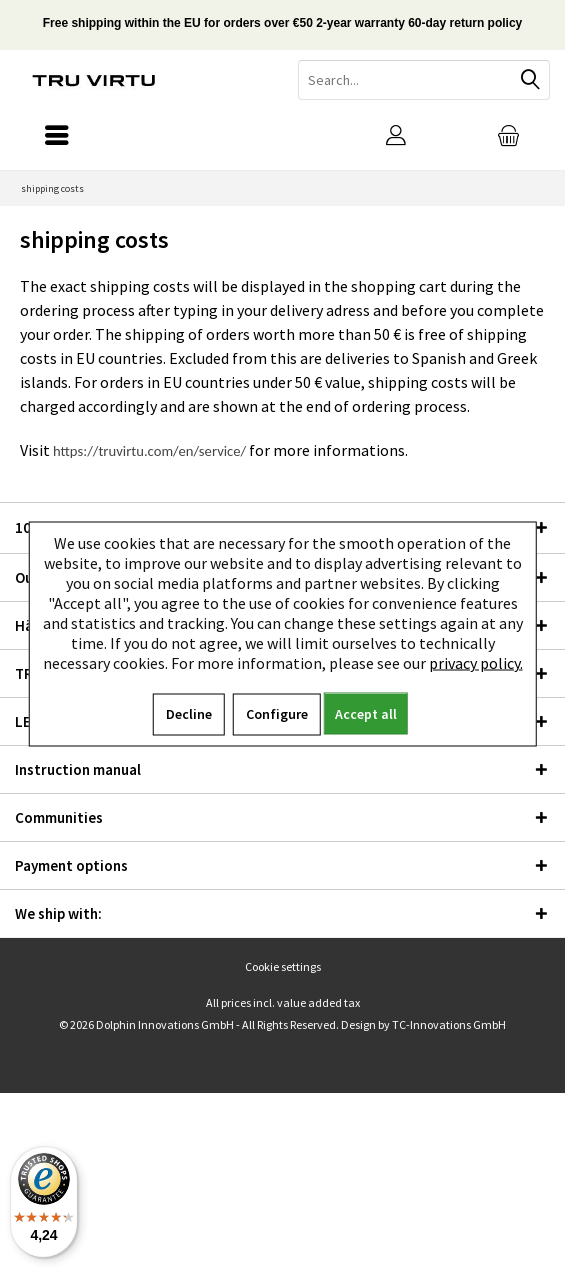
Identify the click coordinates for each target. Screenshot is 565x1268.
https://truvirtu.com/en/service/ (149, 451)
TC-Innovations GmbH (449, 1024)
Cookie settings (283, 966)
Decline (189, 714)
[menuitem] (508, 135)
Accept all (366, 714)
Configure (277, 714)
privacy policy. (476, 663)
